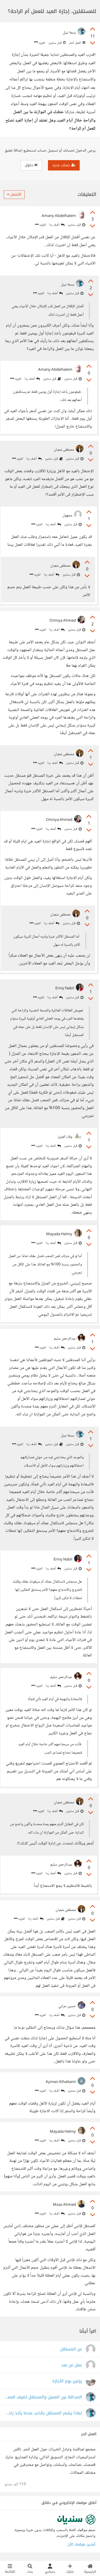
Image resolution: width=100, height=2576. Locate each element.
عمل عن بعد (71, 2365)
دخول (31, 165)
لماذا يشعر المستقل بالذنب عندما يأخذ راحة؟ (43, 2413)
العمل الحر (76, 43)
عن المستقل (71, 2349)
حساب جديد (63, 165)
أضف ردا (56, 225)
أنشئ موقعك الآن (81, 2544)
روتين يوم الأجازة (67, 2381)
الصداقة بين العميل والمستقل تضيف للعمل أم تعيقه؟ (43, 2397)
